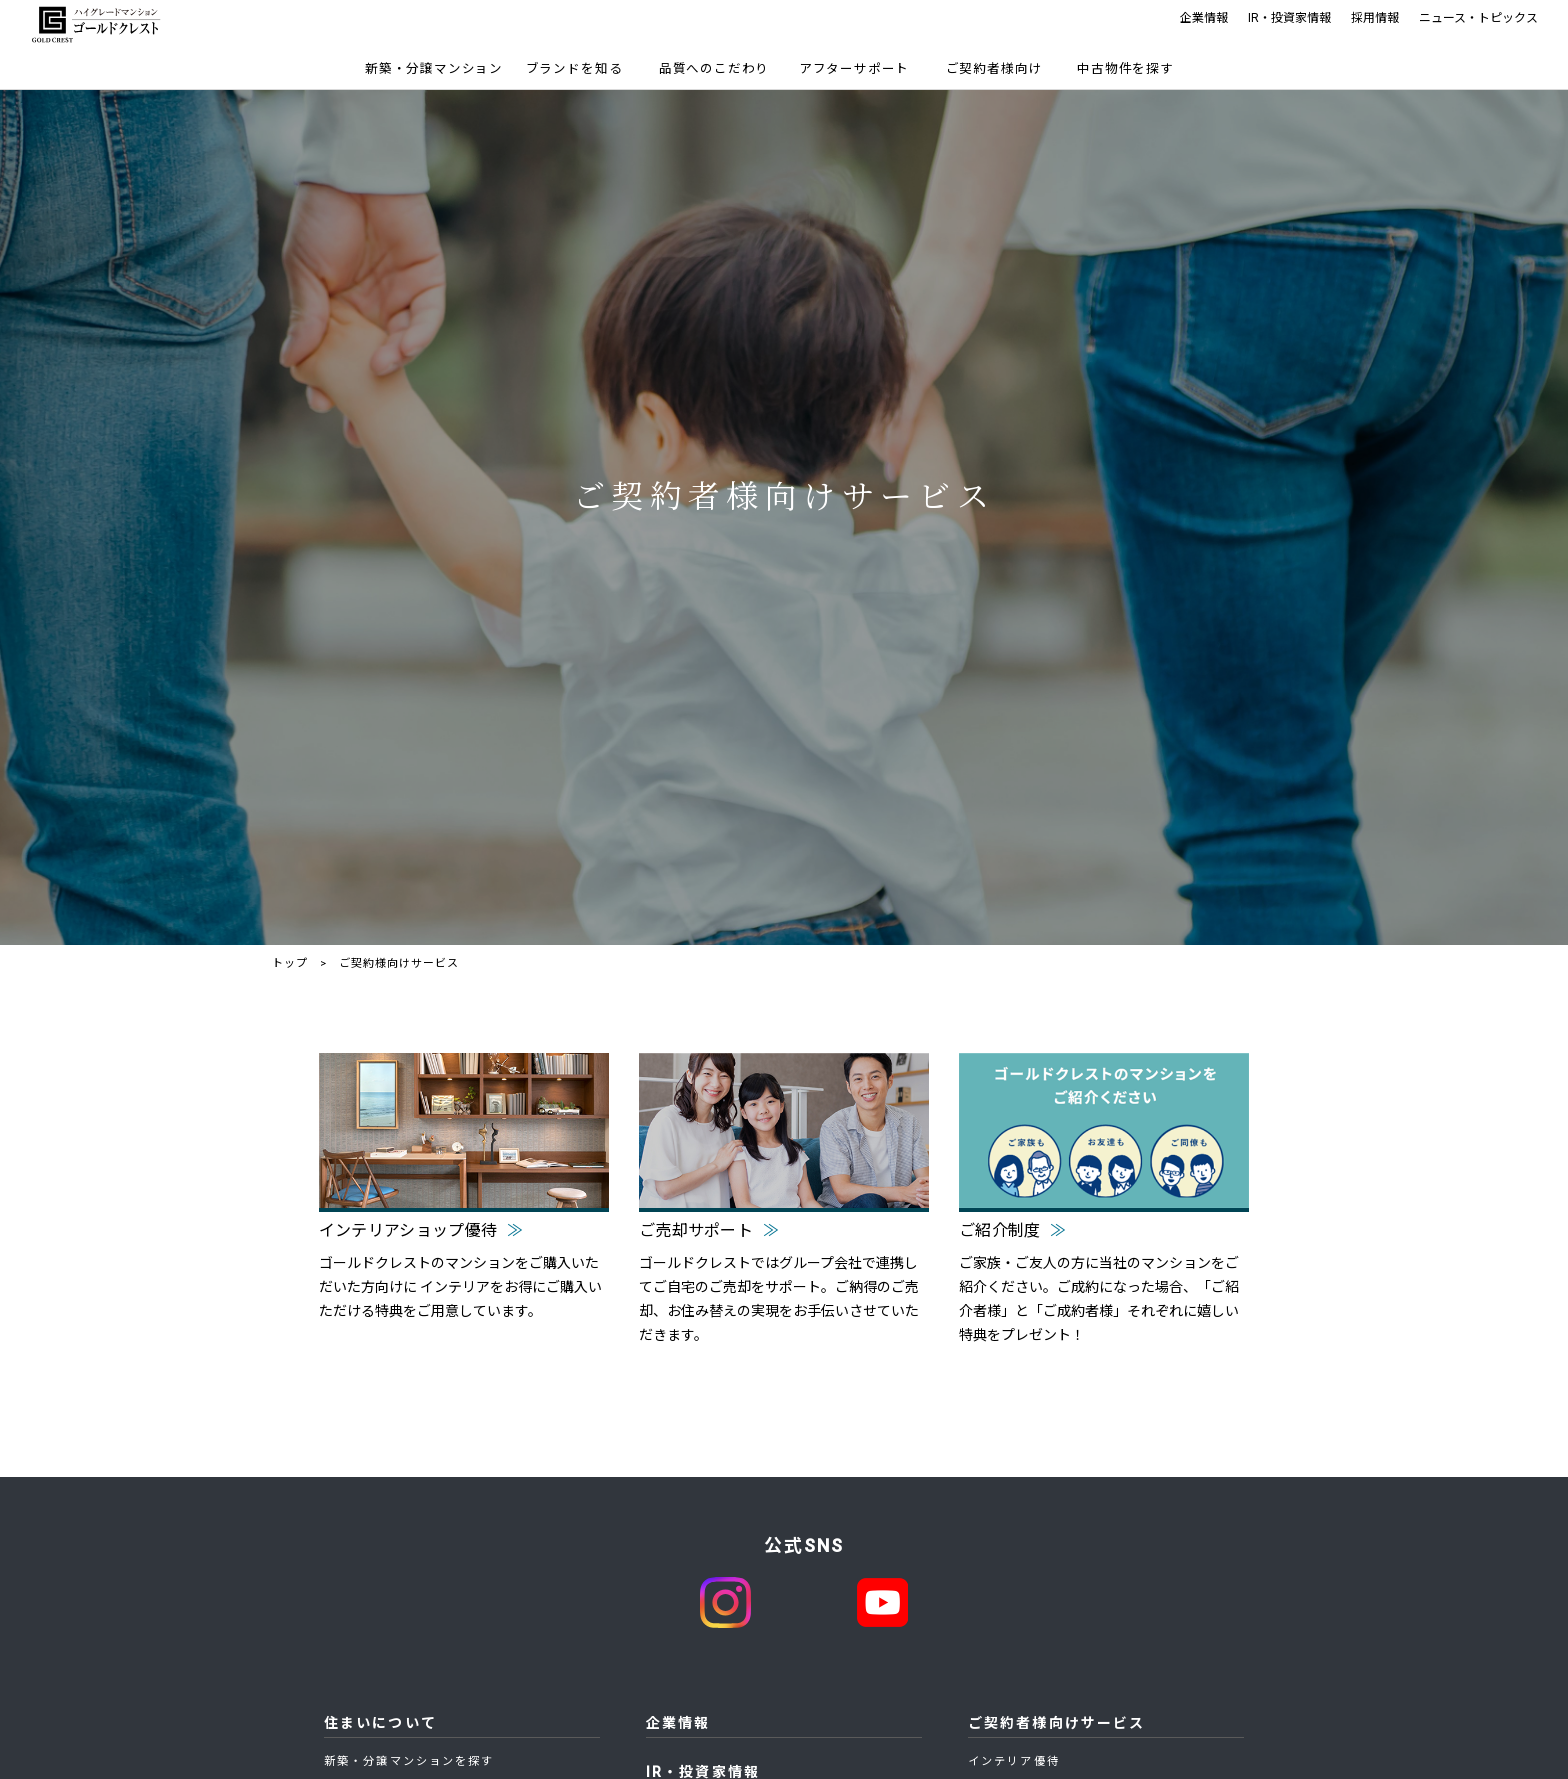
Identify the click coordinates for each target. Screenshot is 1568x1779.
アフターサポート (854, 68)
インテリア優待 (1014, 1761)
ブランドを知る (574, 68)
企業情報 (1204, 18)
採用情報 (1375, 18)
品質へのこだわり (714, 68)
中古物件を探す (1125, 68)
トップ (290, 963)
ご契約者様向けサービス (1056, 1723)
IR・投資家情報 (1289, 18)
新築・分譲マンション (434, 68)
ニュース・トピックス (1478, 18)
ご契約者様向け (994, 68)
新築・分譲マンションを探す (409, 1761)
